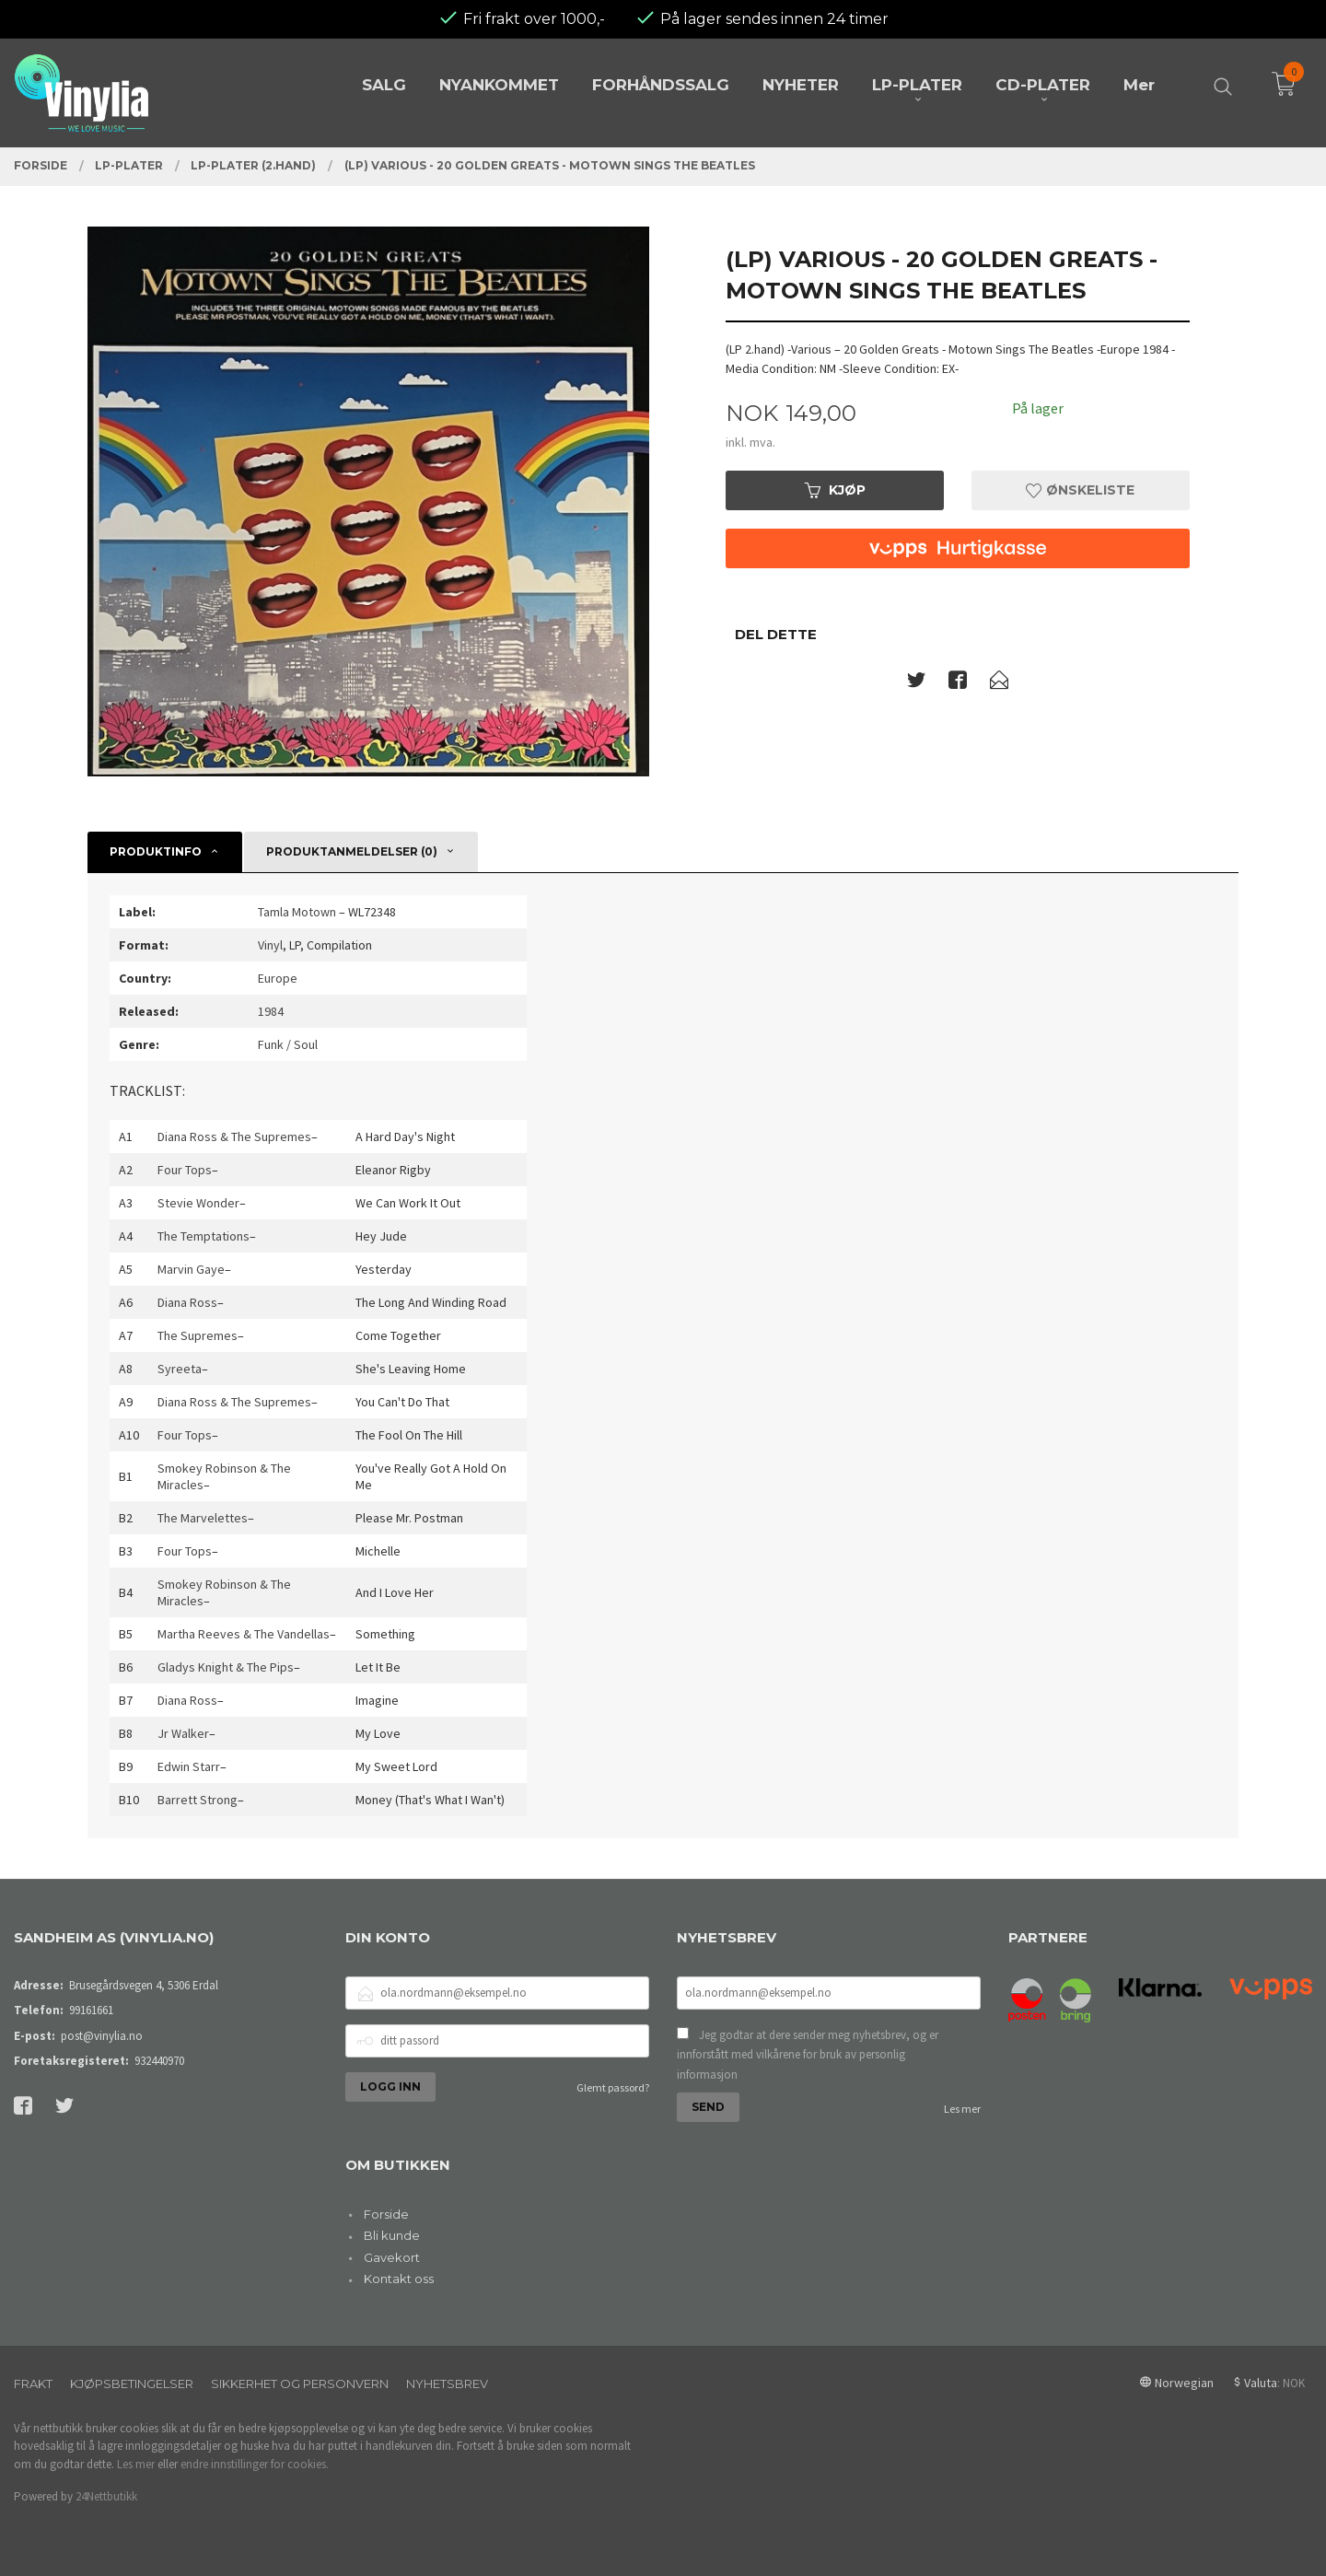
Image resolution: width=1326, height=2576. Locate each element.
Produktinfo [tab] (156, 851)
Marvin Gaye (191, 1269)
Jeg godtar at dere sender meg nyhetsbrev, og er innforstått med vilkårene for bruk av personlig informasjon (807, 2054)
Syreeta (179, 1368)
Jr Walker (183, 1733)
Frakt (33, 2383)
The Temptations (203, 1236)
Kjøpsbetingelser (131, 2383)
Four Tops (184, 1169)
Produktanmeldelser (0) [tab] (351, 851)
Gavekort (392, 2257)
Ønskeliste (1080, 490)
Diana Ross (187, 1302)
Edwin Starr (188, 1766)
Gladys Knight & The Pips (225, 1667)
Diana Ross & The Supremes (234, 1136)
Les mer (962, 2109)
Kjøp (835, 490)
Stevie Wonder (198, 1203)
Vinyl (270, 945)
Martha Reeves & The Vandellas (243, 1634)
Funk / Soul (288, 1044)
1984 (271, 1011)
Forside (386, 2214)
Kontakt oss (399, 2278)
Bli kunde (392, 2235)
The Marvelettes (202, 1517)
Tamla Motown (297, 911)
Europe (277, 978)
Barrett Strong (197, 1799)
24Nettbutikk (106, 2496)
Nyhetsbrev (447, 2383)
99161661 (91, 2010)
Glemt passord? (612, 2087)
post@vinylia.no (102, 2036)
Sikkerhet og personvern (300, 2383)
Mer (1139, 85)
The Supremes (197, 1335)
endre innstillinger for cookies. (254, 2464)
